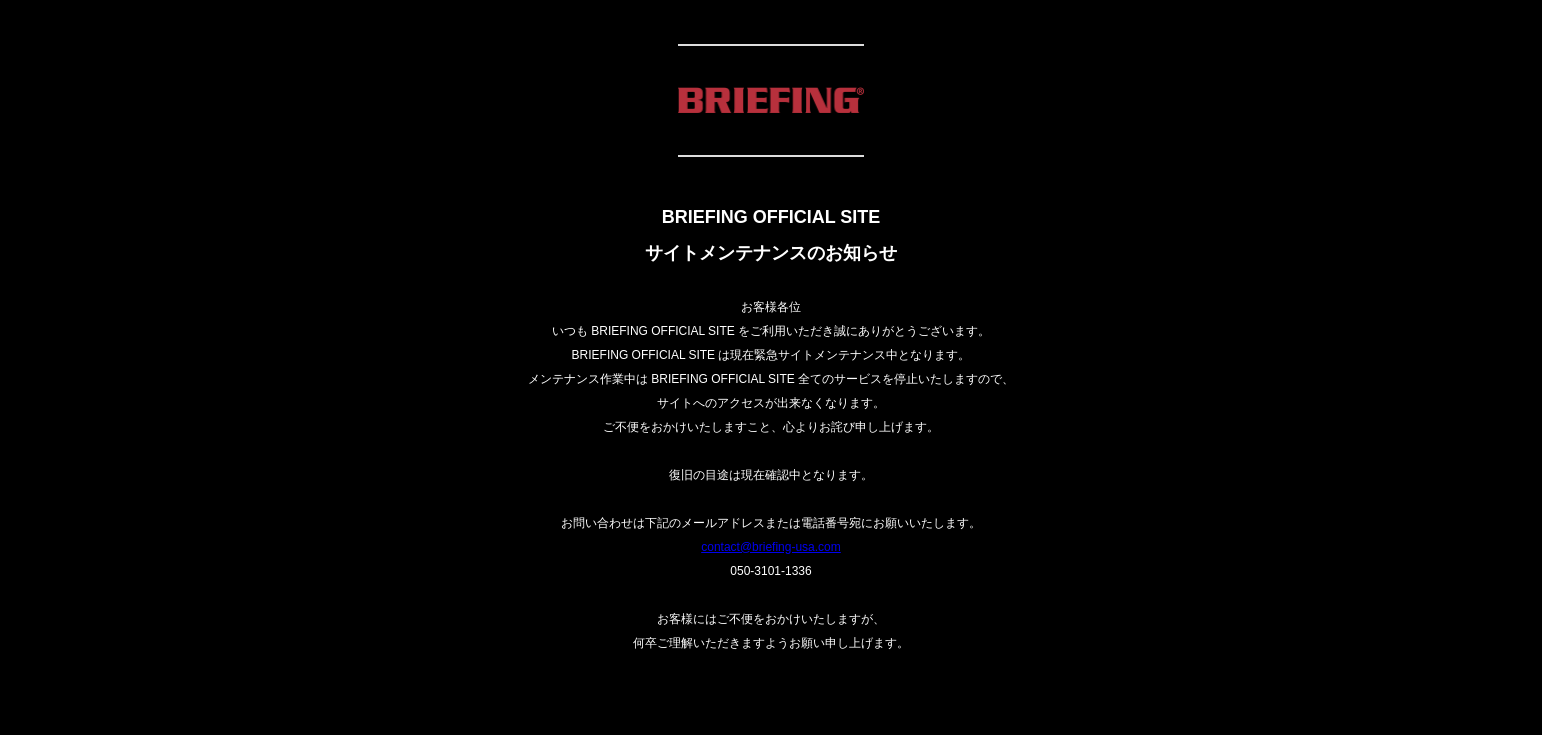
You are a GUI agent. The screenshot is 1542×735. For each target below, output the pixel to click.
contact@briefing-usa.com (771, 547)
